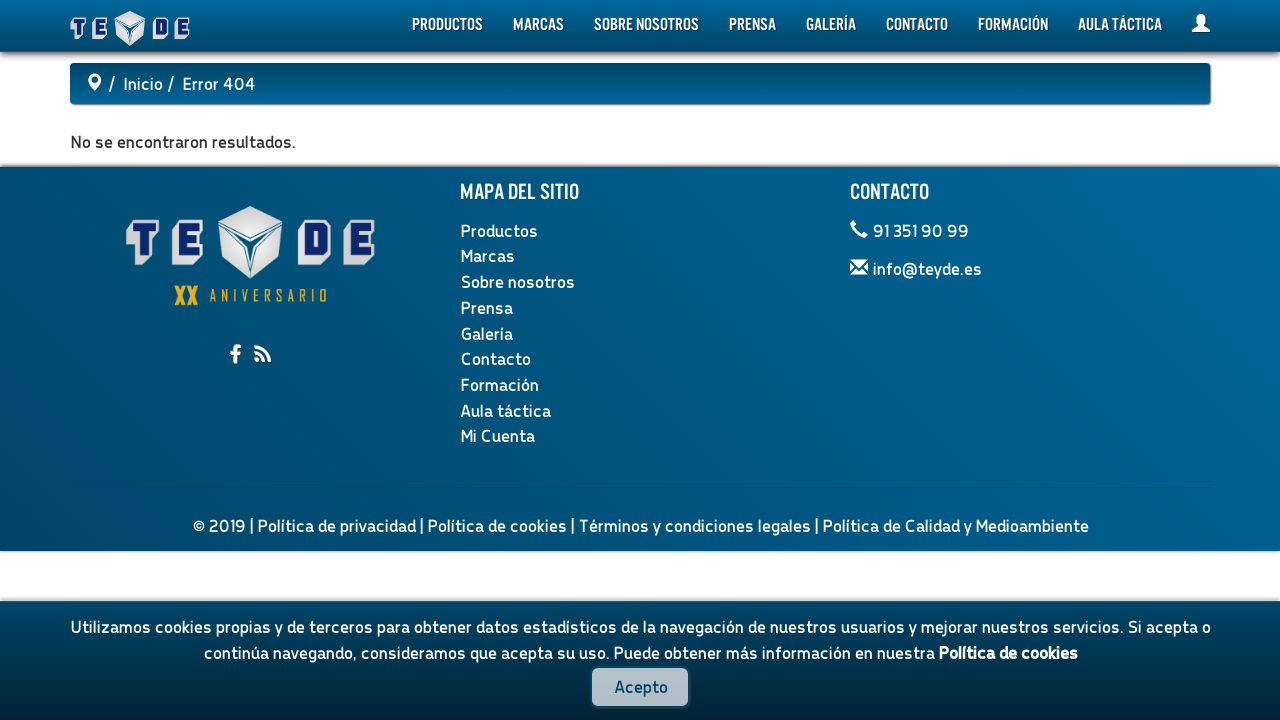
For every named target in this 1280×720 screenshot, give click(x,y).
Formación (1013, 25)
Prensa (752, 25)
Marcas (538, 25)
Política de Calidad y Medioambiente (955, 525)
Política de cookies (496, 525)
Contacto (917, 25)
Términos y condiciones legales (694, 525)
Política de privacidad (336, 525)
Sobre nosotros (646, 25)
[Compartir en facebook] (237, 355)
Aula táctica (1120, 25)
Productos (447, 25)
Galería (831, 25)
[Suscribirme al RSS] (263, 355)
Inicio (142, 83)
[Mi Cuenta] (1201, 25)
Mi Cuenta (497, 435)
